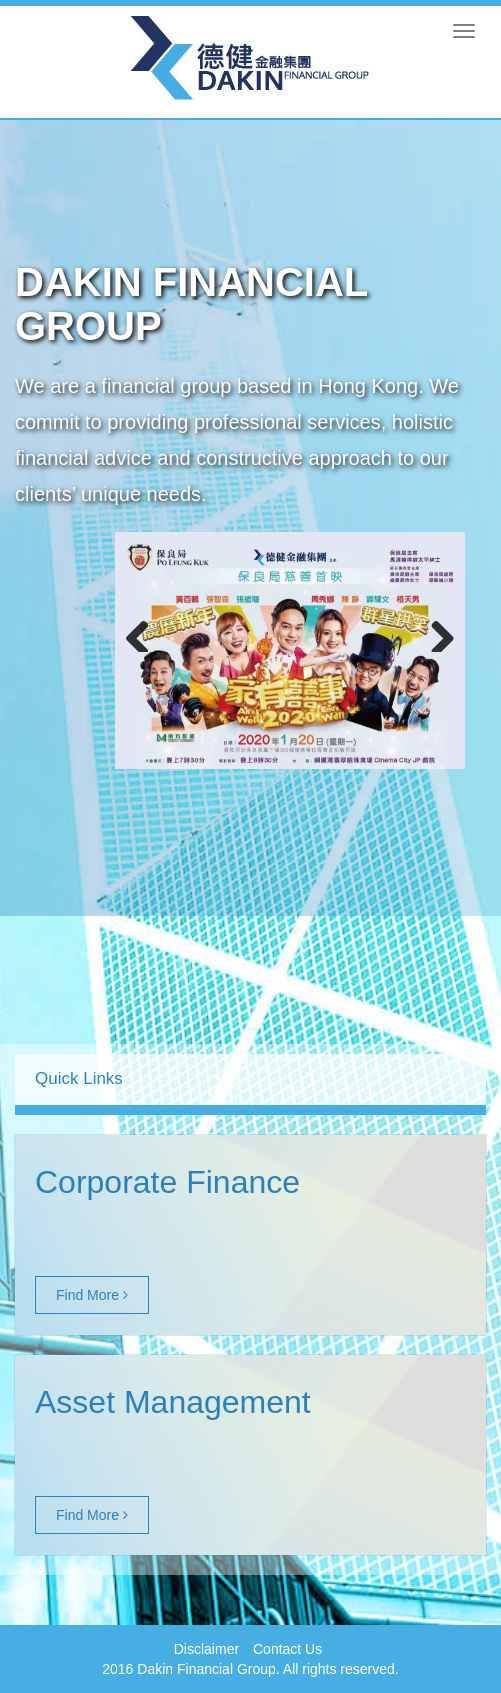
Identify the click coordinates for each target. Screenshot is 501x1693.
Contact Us (287, 1649)
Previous (145, 632)
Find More (92, 1295)
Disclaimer (206, 1649)
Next (435, 632)
